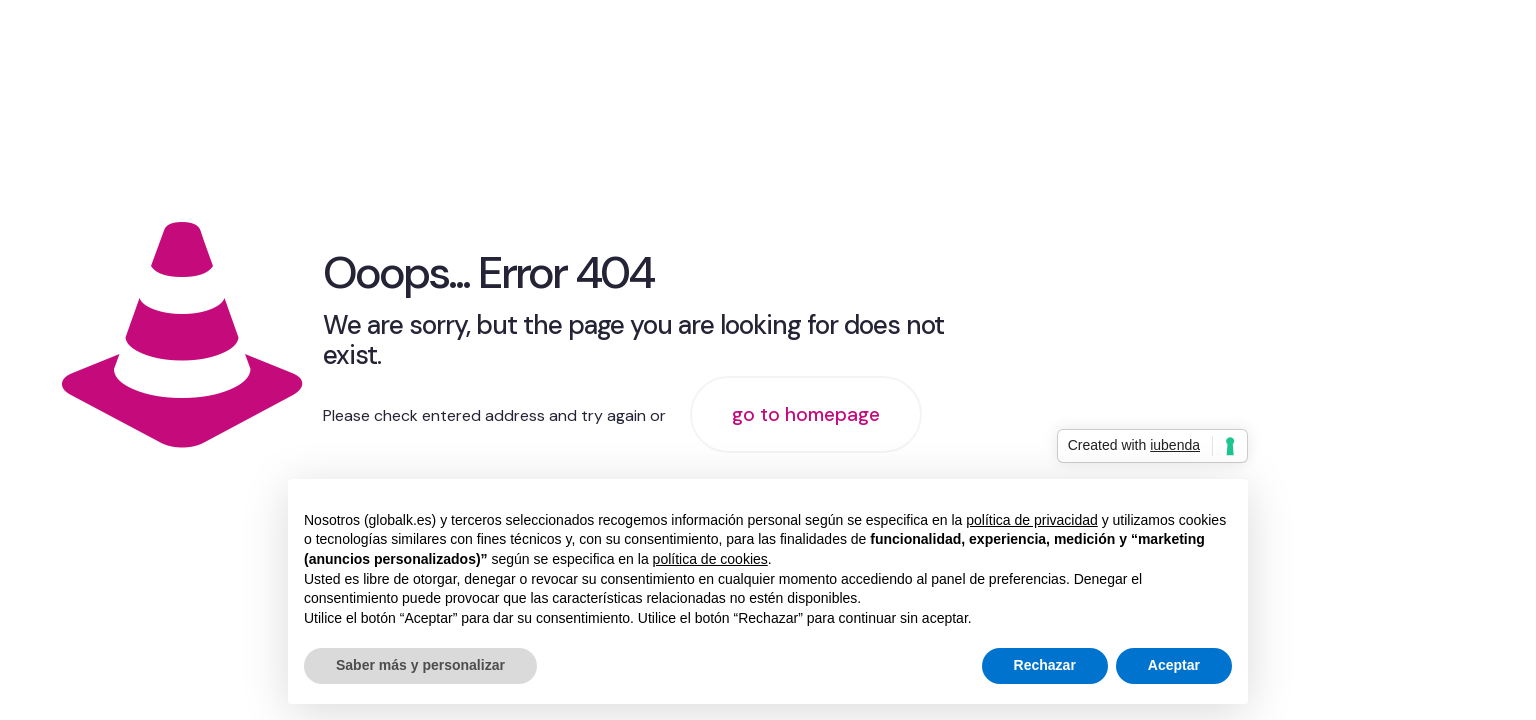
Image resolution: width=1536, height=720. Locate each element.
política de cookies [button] (710, 559)
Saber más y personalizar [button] (420, 665)
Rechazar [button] (1045, 665)
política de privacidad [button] (1032, 520)
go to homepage (806, 414)
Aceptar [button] (1174, 665)
